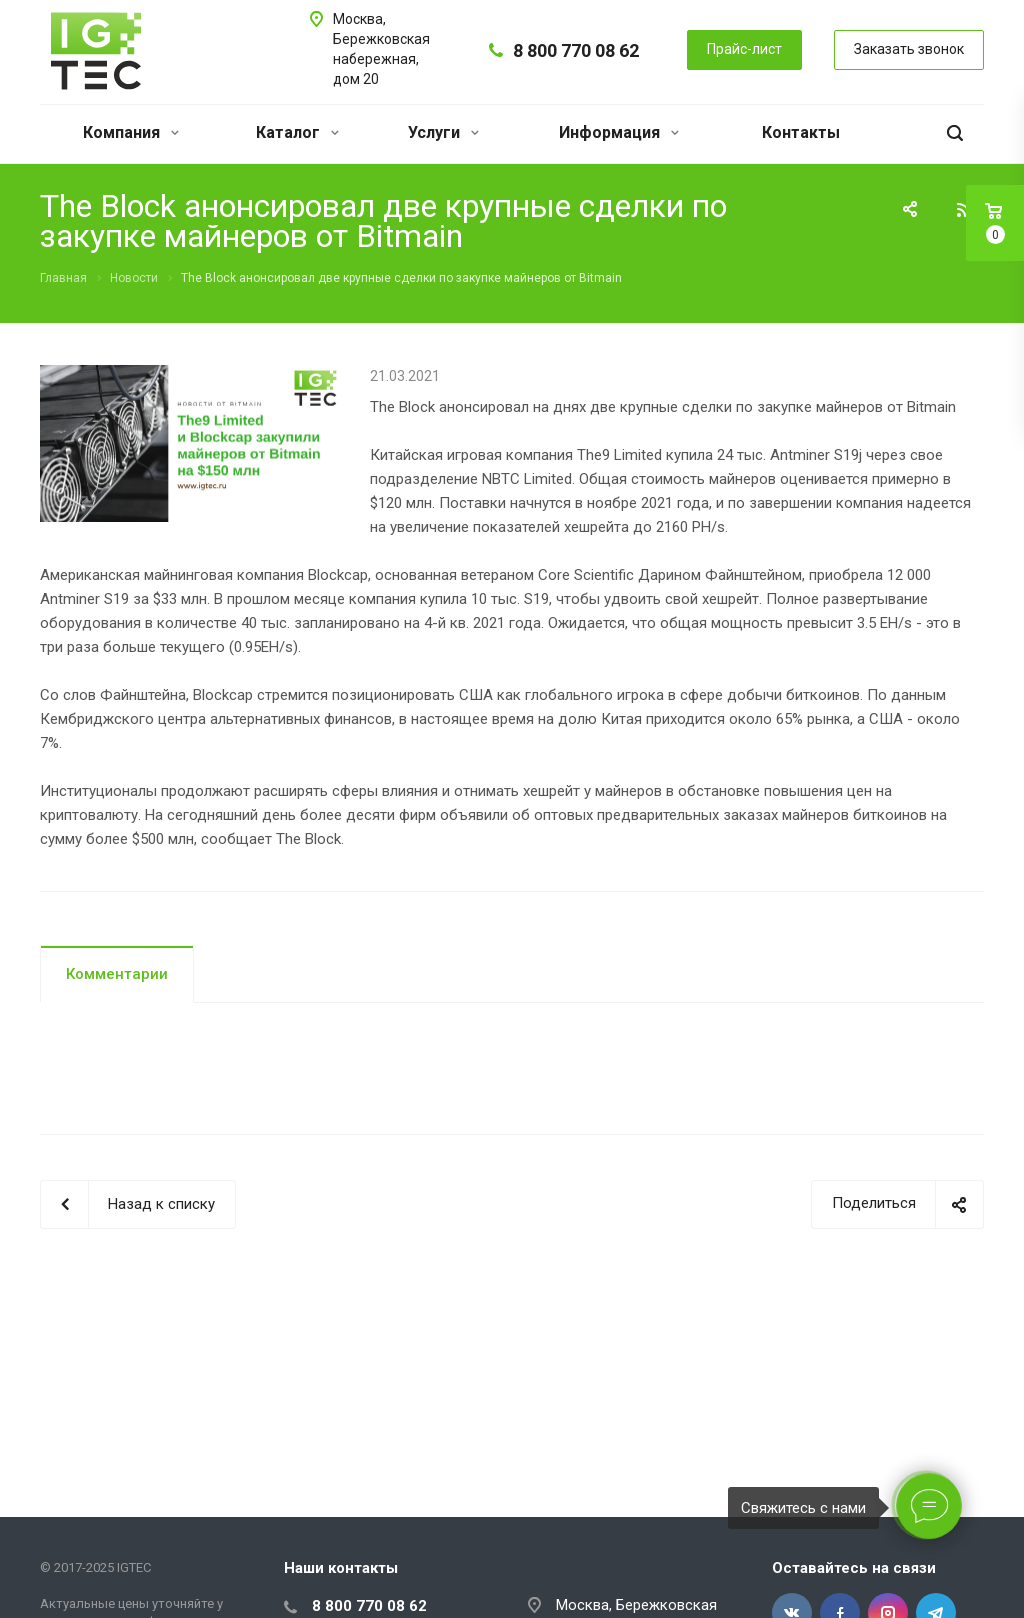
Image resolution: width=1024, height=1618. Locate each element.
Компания (131, 132)
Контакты (801, 132)
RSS (964, 210)
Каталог (297, 132)
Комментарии (117, 974)
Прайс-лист (744, 49)
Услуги (443, 132)
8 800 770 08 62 (576, 50)
